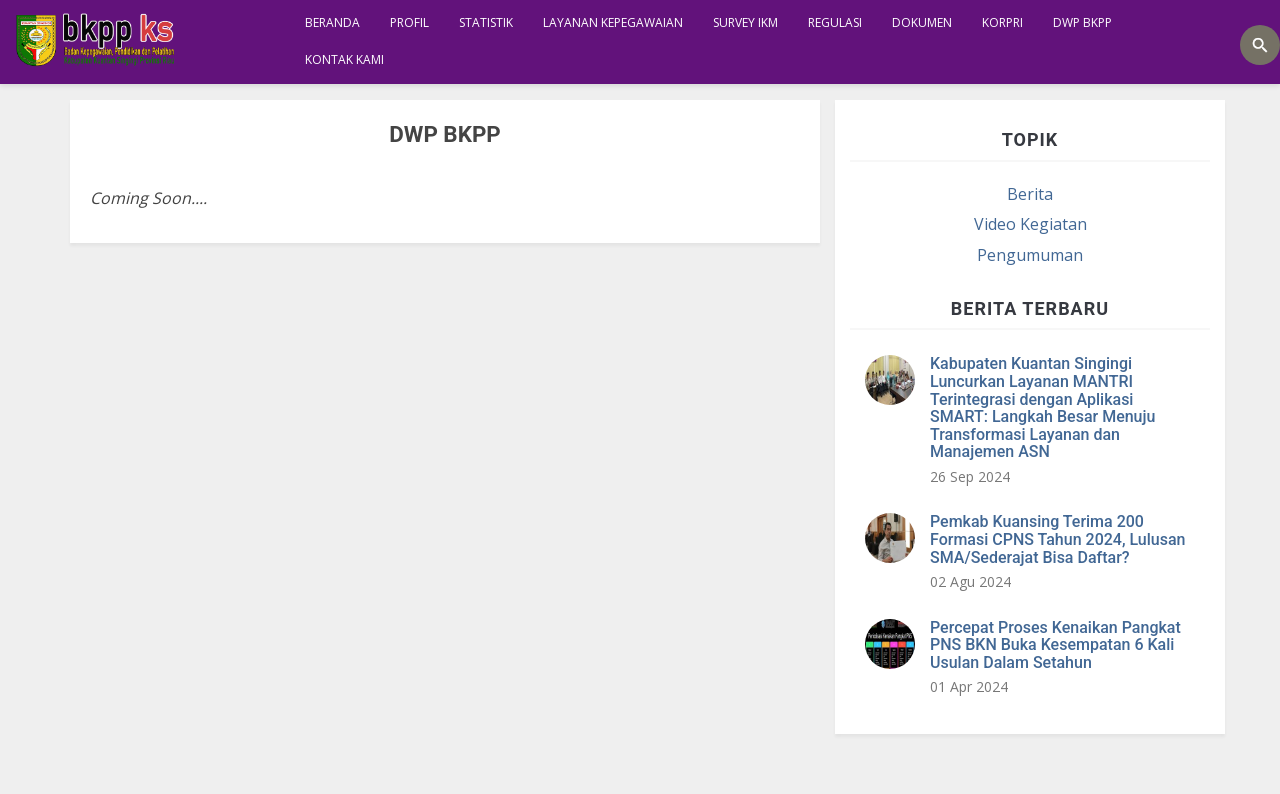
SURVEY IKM (745, 22)
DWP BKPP (1082, 22)
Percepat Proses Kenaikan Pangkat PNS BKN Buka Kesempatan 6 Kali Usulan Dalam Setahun (1055, 645)
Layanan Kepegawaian (613, 22)
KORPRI (1002, 22)
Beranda (332, 22)
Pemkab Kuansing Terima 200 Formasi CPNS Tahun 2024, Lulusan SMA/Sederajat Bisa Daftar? (1058, 539)
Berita (1030, 194)
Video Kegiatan (1030, 224)
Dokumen (922, 22)
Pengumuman (1030, 255)
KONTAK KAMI (344, 59)
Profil (409, 22)
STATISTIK (486, 22)
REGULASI (835, 22)
